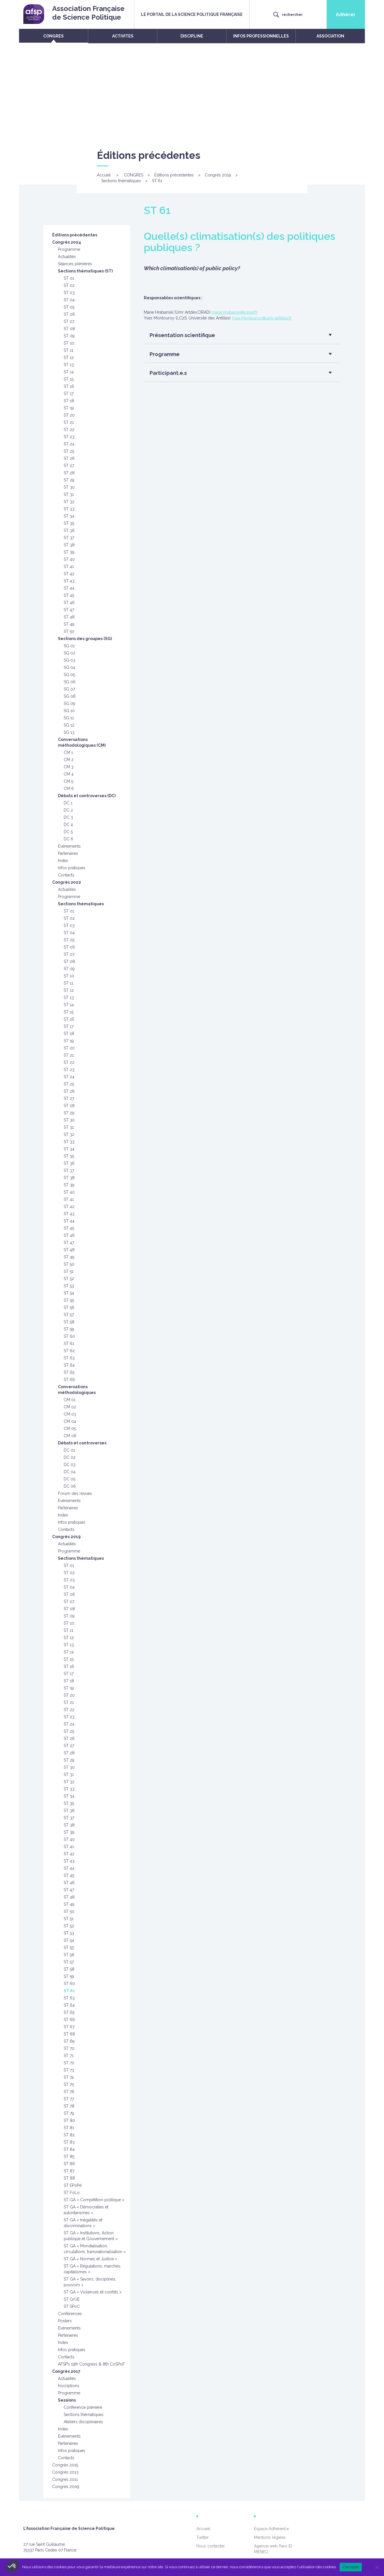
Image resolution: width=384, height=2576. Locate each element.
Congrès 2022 (66, 882)
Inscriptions (68, 2385)
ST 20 (69, 415)
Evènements (69, 2328)
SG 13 (69, 732)
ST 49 (69, 624)
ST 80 (69, 2120)
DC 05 (69, 1479)
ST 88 (69, 2178)
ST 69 (69, 2041)
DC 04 (70, 1471)
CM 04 (70, 1421)
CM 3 (69, 767)
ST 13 (69, 364)
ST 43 (69, 581)
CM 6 (69, 788)
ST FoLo (72, 2192)
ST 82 (69, 2135)
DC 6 (68, 839)
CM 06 (70, 1435)
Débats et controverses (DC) (87, 795)
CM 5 (68, 781)
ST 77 (69, 2099)
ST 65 (69, 1372)
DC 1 (68, 803)
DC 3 (68, 817)
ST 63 (69, 1358)
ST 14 (69, 372)
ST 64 (69, 1365)
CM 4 (69, 774)
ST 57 (69, 1314)
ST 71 (69, 2055)
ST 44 (69, 588)
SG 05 (69, 674)
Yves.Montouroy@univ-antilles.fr (261, 318)
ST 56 (69, 1307)
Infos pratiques (71, 867)
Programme (69, 249)
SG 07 (69, 689)
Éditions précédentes (174, 175)
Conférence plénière (83, 2407)
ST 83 (69, 2142)
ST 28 (69, 473)
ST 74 (69, 2077)
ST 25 (69, 451)
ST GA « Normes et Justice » (90, 2259)
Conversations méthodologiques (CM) (82, 742)
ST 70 (69, 2048)
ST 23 (69, 436)
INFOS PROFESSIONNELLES (261, 36)
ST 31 (69, 494)
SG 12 (69, 725)
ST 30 (69, 487)
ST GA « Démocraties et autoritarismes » (86, 2210)
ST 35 (69, 523)
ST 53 (69, 1286)
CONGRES (53, 36)
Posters (65, 2321)
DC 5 (68, 831)
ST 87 (69, 2171)
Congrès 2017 (66, 2371)
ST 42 (69, 573)
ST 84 (69, 2149)
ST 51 (69, 1271)
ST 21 (69, 422)
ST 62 (69, 1350)
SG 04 (69, 667)
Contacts (66, 875)
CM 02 (70, 1407)
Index (63, 860)
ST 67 (69, 2026)
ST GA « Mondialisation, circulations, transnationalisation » (95, 2249)
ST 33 (69, 509)
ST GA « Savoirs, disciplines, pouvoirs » (90, 2282)
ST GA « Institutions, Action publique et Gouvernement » (91, 2236)
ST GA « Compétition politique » (94, 2199)
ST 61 (69, 1343)
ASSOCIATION (330, 36)
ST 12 (69, 357)
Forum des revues (75, 1493)
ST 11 (68, 350)
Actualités (67, 256)
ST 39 (69, 552)
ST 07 (69, 321)
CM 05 (70, 1428)
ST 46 (69, 602)
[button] (240, 337)
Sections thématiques (121, 180)
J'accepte (350, 2567)
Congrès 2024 (66, 242)
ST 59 (69, 1329)
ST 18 (69, 400)
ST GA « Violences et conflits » (93, 2292)
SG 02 (69, 653)
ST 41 (69, 566)
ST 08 (69, 328)
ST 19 (69, 408)
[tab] (242, 337)
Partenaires (68, 853)
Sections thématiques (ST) (85, 271)
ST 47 (69, 609)
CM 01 (70, 1399)
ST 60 (69, 1336)
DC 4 (68, 824)
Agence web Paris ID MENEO (273, 2549)
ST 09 (69, 336)
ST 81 (69, 2127)
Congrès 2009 (65, 2486)
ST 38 (69, 545)
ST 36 (69, 530)
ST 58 (69, 1322)
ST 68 (69, 2034)
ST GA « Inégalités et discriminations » (83, 2223)
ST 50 (69, 631)
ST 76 (69, 2091)
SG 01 (69, 645)
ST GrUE (72, 2299)
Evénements (69, 846)
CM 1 (68, 752)
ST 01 (69, 278)
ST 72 (69, 2063)
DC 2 (68, 810)
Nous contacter (210, 2546)
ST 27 (69, 465)
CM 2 (69, 759)
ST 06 (69, 314)
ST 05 (69, 307)
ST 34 (69, 516)
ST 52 (69, 1278)
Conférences (70, 2313)
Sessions (67, 2400)
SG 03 (69, 660)
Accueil (104, 175)
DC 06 (70, 1486)
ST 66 (69, 1379)
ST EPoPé (73, 2185)
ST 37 (69, 537)
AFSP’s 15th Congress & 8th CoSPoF (91, 2364)
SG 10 (69, 710)
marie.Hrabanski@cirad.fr (234, 312)
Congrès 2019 (218, 175)
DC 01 (69, 1450)
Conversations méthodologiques (77, 1389)
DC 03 (70, 1464)
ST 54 (69, 1293)
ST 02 (69, 285)
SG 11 (69, 718)
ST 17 (69, 393)
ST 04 (69, 300)
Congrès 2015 (65, 2465)
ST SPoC (72, 2306)
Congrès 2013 (65, 2472)
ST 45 (69, 595)
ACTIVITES (122, 36)
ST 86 (69, 2163)
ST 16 (69, 386)
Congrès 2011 (65, 2479)
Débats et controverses (82, 1443)
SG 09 (69, 703)
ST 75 (69, 2084)
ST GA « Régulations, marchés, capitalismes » (92, 2269)
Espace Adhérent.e (271, 2528)
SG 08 (70, 696)
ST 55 (69, 1300)
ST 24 (69, 444)
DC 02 (70, 1457)
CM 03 (70, 1414)
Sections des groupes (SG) (85, 638)
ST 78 (69, 2106)
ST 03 (69, 292)
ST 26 (69, 458)
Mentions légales (270, 2537)
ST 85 (69, 2156)
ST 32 (69, 501)
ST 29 (69, 480)
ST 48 (69, 617)
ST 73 (69, 2070)
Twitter (202, 2537)
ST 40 (69, 559)
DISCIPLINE (191, 36)
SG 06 (70, 682)
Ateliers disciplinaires (83, 2421)
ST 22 (69, 429)
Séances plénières (75, 263)
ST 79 (69, 2113)
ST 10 (69, 343)
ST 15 (69, 379)
